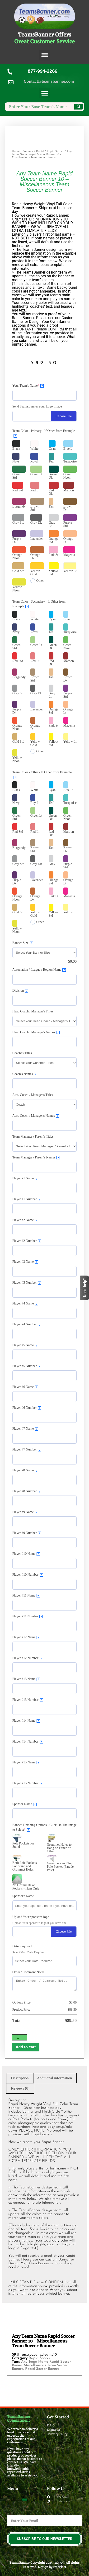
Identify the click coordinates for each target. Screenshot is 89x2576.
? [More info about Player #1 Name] (36, 1178)
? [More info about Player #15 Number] (41, 1783)
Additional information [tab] (54, 2078)
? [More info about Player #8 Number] (39, 1491)
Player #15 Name (26, 1762)
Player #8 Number (26, 1491)
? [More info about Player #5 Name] (36, 1345)
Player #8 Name (25, 1470)
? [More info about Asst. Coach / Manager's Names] (57, 1116)
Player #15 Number (27, 1783)
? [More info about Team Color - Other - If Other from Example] (15, 777)
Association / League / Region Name (39, 970)
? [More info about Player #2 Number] (39, 1241)
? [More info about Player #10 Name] (38, 1554)
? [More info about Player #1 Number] (39, 1199)
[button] (44, 55)
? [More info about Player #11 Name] (38, 1595)
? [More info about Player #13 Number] (41, 1700)
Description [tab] (20, 2078)
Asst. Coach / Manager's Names (35, 1116)
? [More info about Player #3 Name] (36, 1262)
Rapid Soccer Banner (42, 2369)
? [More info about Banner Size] (31, 943)
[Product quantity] (19, 2037)
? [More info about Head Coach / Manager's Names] (58, 1032)
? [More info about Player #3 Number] (39, 1282)
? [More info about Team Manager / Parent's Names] (58, 1157)
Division (20, 991)
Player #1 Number (26, 1199)
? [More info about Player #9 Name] (36, 1512)
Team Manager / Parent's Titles (32, 1136)
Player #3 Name (25, 1262)
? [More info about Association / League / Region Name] (64, 970)
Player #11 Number (27, 1616)
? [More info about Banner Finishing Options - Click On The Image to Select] (28, 1830)
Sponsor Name (24, 1804)
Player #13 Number (27, 1700)
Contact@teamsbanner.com (49, 81)
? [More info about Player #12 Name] (38, 1637)
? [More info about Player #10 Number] (41, 1575)
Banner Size (22, 943)
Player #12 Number (27, 1658)
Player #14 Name (26, 1721)
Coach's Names (24, 1074)
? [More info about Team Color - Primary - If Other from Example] (15, 436)
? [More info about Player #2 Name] (36, 1220)
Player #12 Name (26, 1637)
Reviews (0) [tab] (20, 2088)
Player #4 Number (26, 1324)
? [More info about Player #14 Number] (41, 1741)
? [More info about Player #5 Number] (39, 1366)
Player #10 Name (26, 1554)
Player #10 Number (27, 1575)
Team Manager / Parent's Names (36, 1157)
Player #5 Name (25, 1345)
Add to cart (26, 2047)
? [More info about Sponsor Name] (35, 1804)
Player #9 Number (26, 1533)
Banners (28, 151)
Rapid (40, 151)
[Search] (78, 107)
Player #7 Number (26, 1449)
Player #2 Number (26, 1241)
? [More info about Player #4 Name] (36, 1303)
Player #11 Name (26, 1595)
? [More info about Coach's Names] (35, 1074)
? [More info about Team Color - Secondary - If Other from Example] (27, 606)
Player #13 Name (26, 1679)
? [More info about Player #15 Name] (38, 1762)
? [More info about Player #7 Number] (39, 1449)
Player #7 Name (25, 1429)
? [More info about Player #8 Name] (36, 1470)
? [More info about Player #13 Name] (38, 1679)
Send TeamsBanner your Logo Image (37, 406)
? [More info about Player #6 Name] (36, 1387)
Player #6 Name (25, 1387)
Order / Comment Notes (28, 1972)
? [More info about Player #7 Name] (36, 1429)
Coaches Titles (22, 1053)
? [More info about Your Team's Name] (42, 385)
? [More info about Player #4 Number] (39, 1324)
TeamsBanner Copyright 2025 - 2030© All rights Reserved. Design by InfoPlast (44, 2564)
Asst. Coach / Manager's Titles (32, 1095)
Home (15, 151)
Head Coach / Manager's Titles (32, 1011)
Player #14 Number (27, 1741)
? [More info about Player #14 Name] (38, 1721)
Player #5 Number (26, 1366)
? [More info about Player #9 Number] (39, 1533)
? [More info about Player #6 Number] (39, 1408)
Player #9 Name (25, 1512)
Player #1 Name (25, 1178)
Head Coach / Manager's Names (36, 1032)
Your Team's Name (32, 385)
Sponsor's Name (23, 1896)
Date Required (22, 1946)
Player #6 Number (26, 1408)
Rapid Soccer (55, 151)
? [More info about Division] (26, 990)
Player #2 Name (25, 1220)
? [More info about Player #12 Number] (41, 1658)
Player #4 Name (25, 1303)
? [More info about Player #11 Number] (41, 1616)
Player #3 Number (26, 1283)
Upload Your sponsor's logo (30, 1917)
